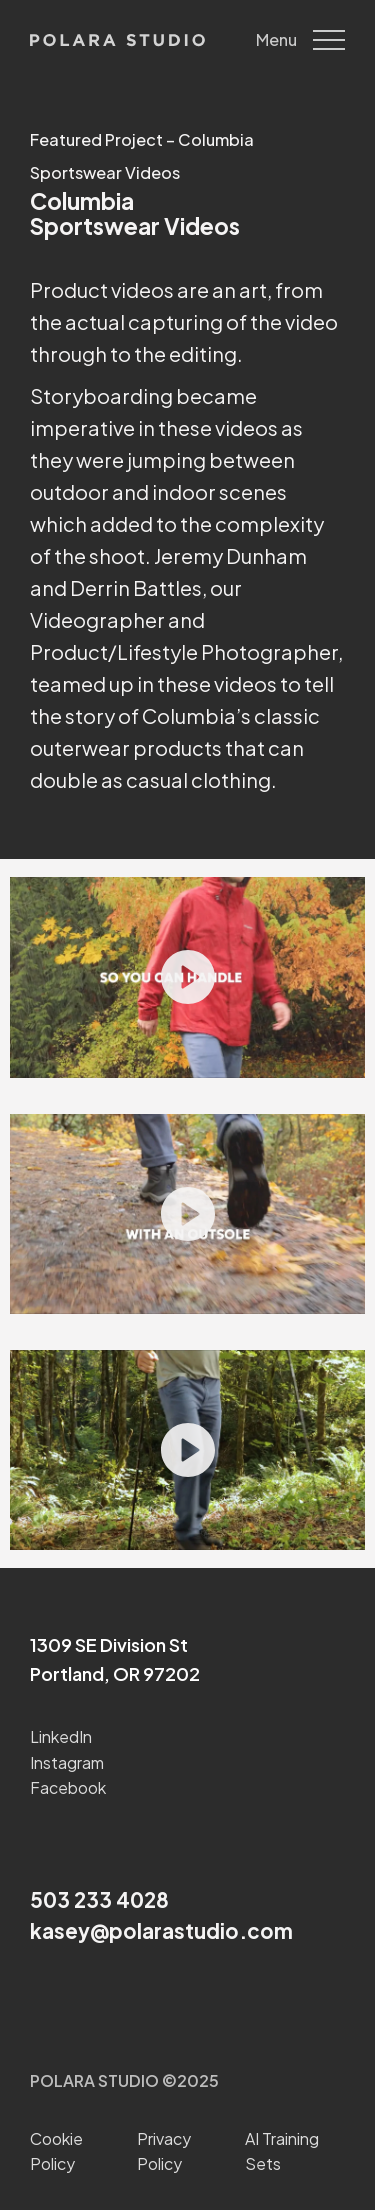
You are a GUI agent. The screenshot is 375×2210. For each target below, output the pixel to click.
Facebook (68, 1787)
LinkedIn (61, 1736)
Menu (300, 40)
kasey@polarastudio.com (161, 1931)
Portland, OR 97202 (115, 1673)
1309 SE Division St (109, 1644)
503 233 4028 (99, 1900)
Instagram (67, 1762)
